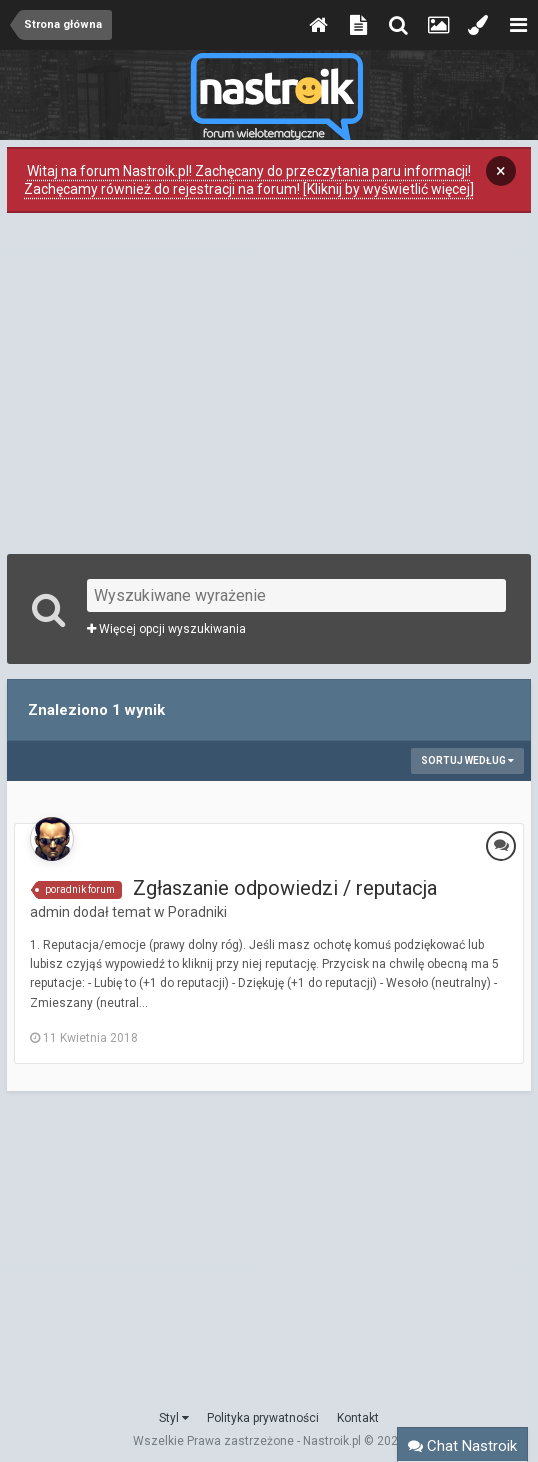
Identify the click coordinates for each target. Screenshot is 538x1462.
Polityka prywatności (263, 1418)
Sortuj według (467, 760)
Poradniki (197, 912)
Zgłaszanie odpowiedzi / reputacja (285, 888)
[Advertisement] (269, 381)
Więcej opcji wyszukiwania (166, 629)
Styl (174, 1418)
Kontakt (358, 1418)
